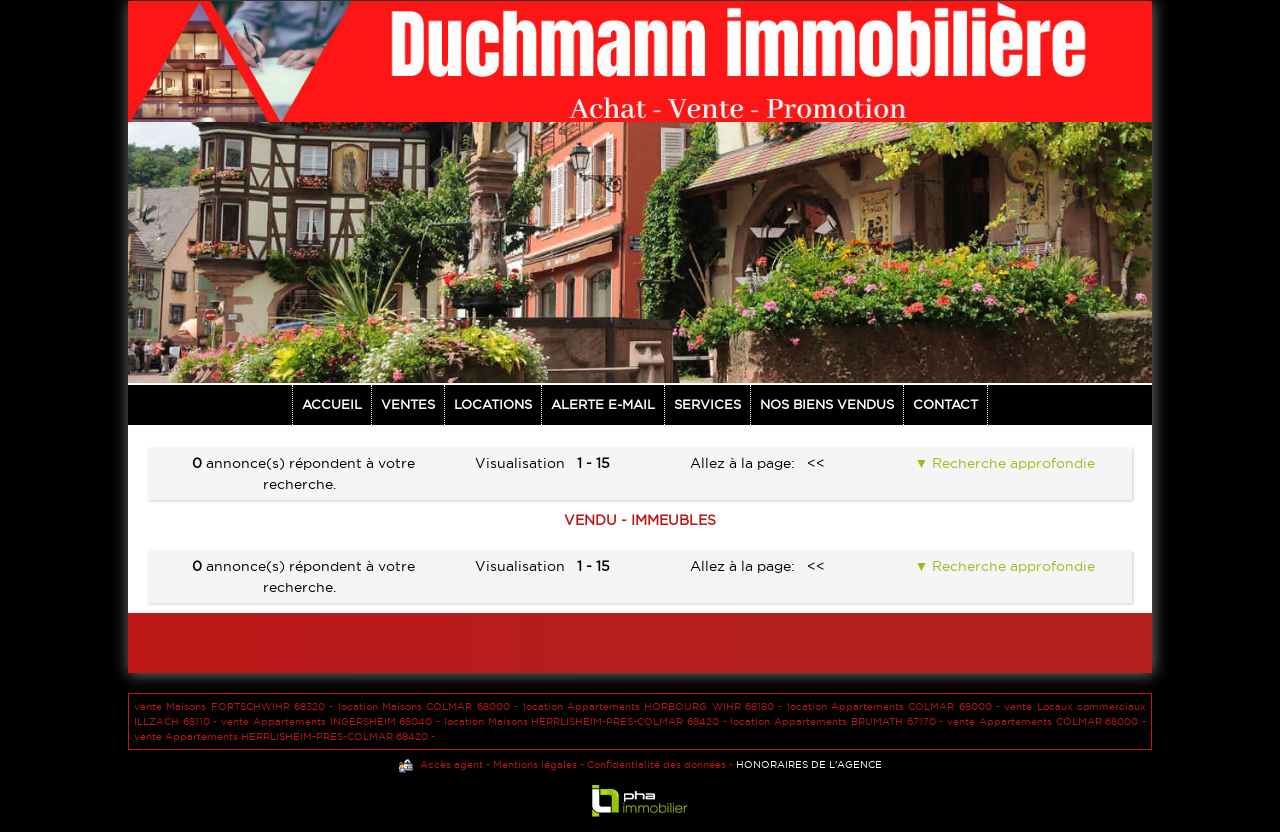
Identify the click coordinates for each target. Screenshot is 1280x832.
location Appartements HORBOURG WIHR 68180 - (655, 706)
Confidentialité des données (656, 764)
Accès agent (451, 764)
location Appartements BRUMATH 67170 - (838, 721)
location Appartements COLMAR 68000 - (896, 706)
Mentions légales (535, 764)
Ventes (408, 404)
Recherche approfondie (1011, 463)
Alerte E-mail (603, 404)
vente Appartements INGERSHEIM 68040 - (332, 721)
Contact (945, 404)
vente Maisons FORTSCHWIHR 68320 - (236, 706)
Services (707, 404)
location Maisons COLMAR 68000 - (430, 706)
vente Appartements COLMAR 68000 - (1046, 721)
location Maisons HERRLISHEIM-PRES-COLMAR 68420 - (587, 721)
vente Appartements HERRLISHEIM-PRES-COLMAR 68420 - (284, 736)
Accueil (332, 404)
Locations (493, 404)
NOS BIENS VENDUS (827, 404)
